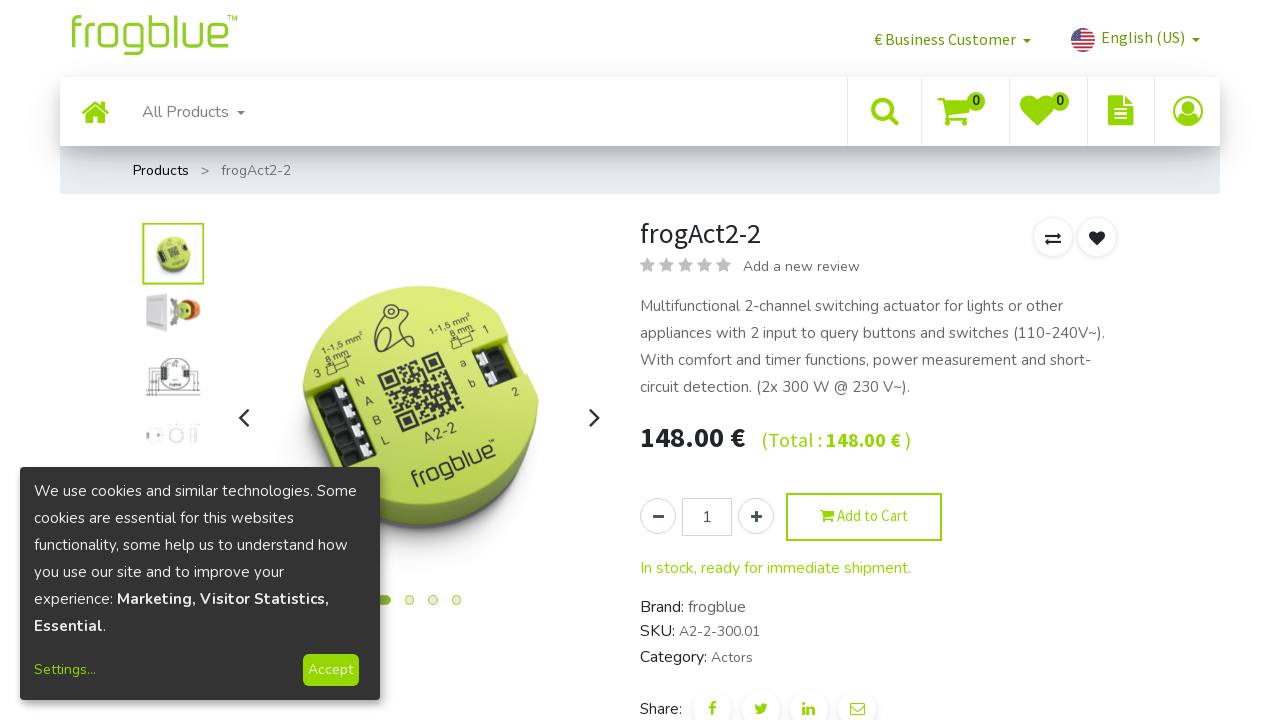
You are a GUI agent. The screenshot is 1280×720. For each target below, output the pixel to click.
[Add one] (756, 516)
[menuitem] (95, 115)
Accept (330, 669)
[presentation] (243, 417)
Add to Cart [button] (864, 516)
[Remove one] (658, 516)
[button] (952, 39)
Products (161, 170)
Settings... (65, 669)
